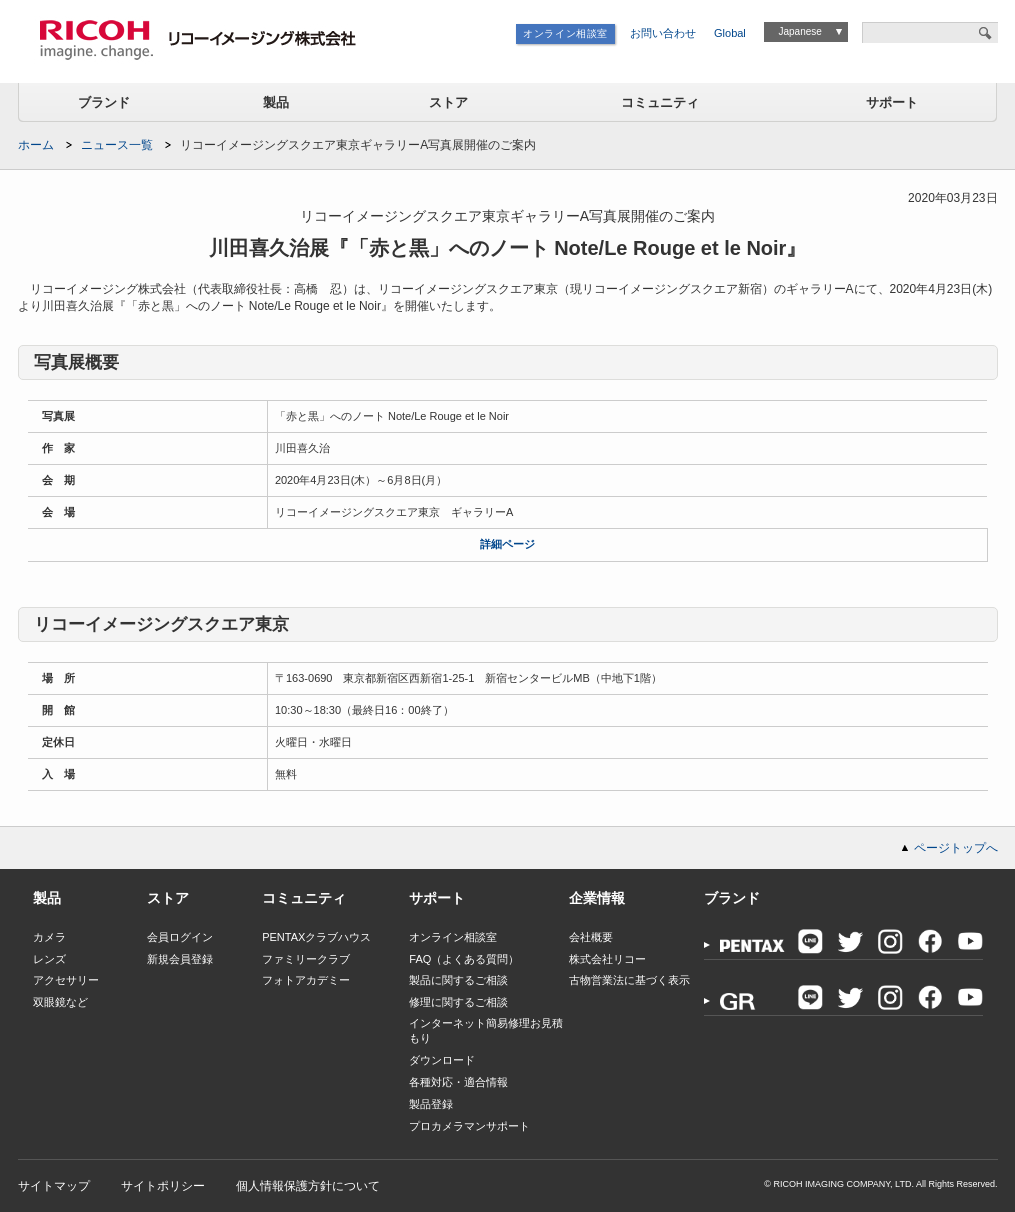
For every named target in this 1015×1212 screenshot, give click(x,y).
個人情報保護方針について (308, 1186)
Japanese (799, 31)
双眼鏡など (60, 1002)
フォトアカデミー (306, 980)
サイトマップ (54, 1186)
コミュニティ (660, 102)
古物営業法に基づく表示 (629, 980)
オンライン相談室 (565, 33)
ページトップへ (956, 848)
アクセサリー (66, 980)
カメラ (49, 937)
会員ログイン (180, 937)
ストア (448, 102)
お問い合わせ (663, 33)
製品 (276, 102)
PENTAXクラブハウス (316, 937)
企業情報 (597, 898)
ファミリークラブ (306, 959)
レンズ (49, 959)
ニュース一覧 (117, 145)
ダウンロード (442, 1060)
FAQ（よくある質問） (464, 959)
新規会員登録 (180, 959)
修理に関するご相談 (458, 1002)
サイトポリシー (163, 1186)
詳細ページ (507, 544)
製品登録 (431, 1104)
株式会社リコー (607, 959)
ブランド (104, 102)
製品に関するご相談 (458, 980)
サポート (892, 102)
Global (730, 33)
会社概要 (591, 937)
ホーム (36, 145)
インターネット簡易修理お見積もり (486, 1030)
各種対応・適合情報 (458, 1082)
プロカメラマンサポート (469, 1126)
